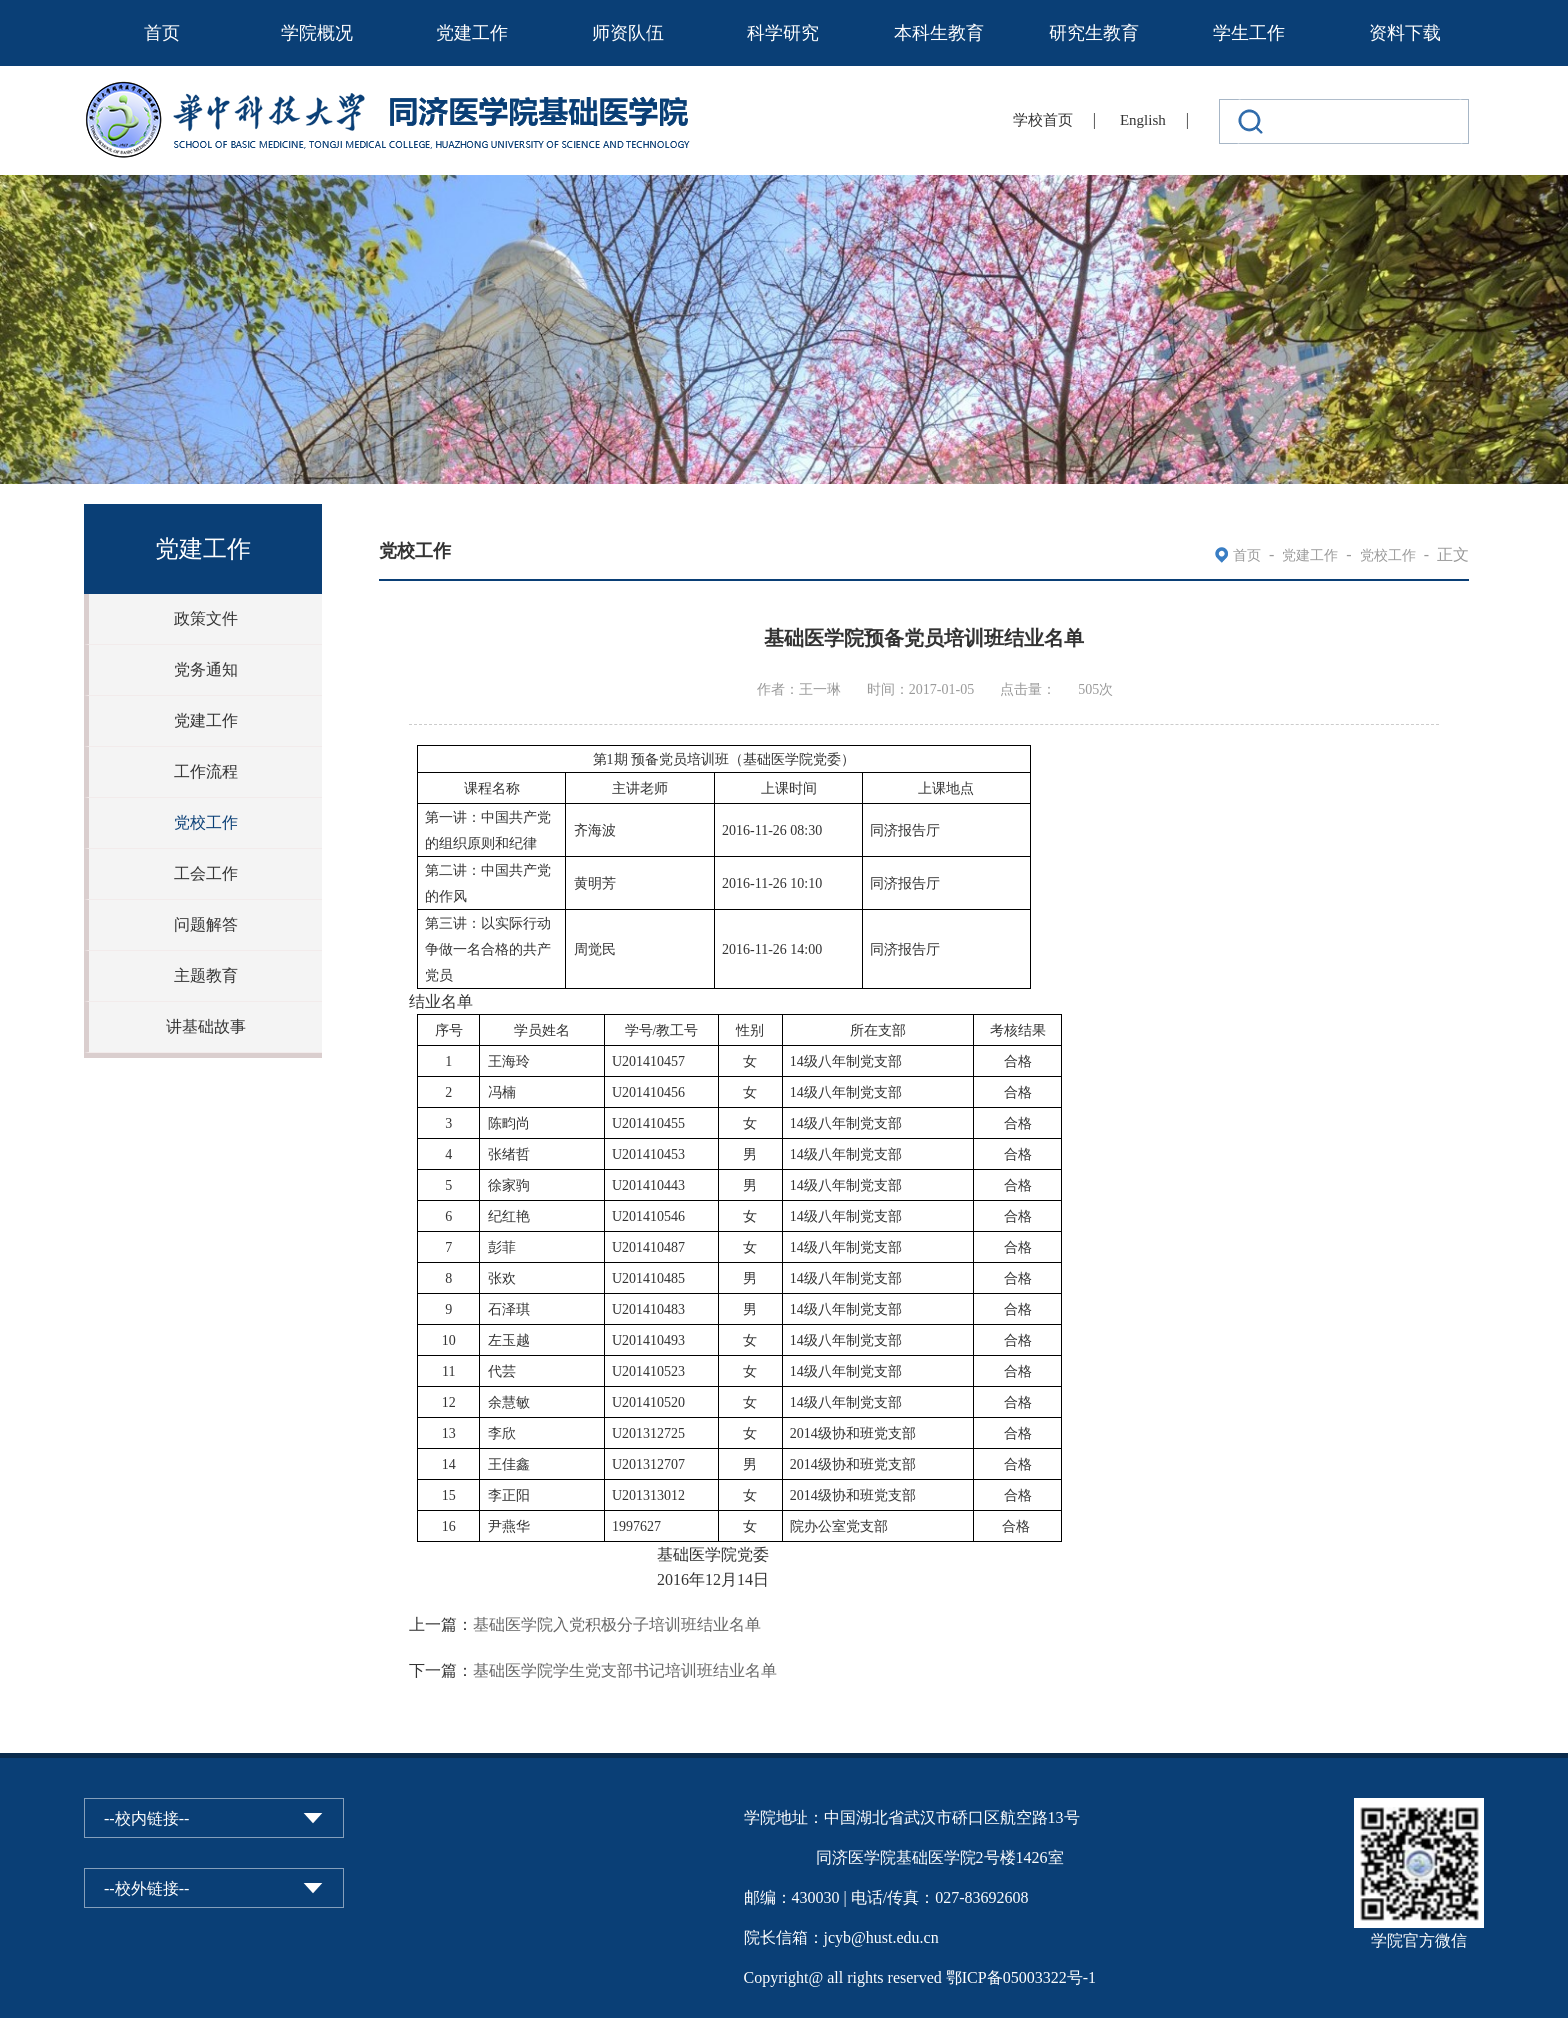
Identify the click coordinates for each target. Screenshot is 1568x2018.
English (1143, 120)
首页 (162, 33)
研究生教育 (1094, 33)
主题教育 (206, 975)
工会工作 (206, 873)
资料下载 (1405, 33)
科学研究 (783, 33)
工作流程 (206, 771)
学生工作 (1249, 33)
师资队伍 (628, 33)
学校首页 (1043, 120)
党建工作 (472, 33)
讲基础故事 (206, 1026)
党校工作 (206, 822)
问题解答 (206, 924)
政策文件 (206, 618)
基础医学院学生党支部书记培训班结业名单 (625, 1670)
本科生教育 (939, 33)
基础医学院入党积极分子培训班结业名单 (617, 1624)
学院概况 (317, 33)
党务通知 (206, 669)
